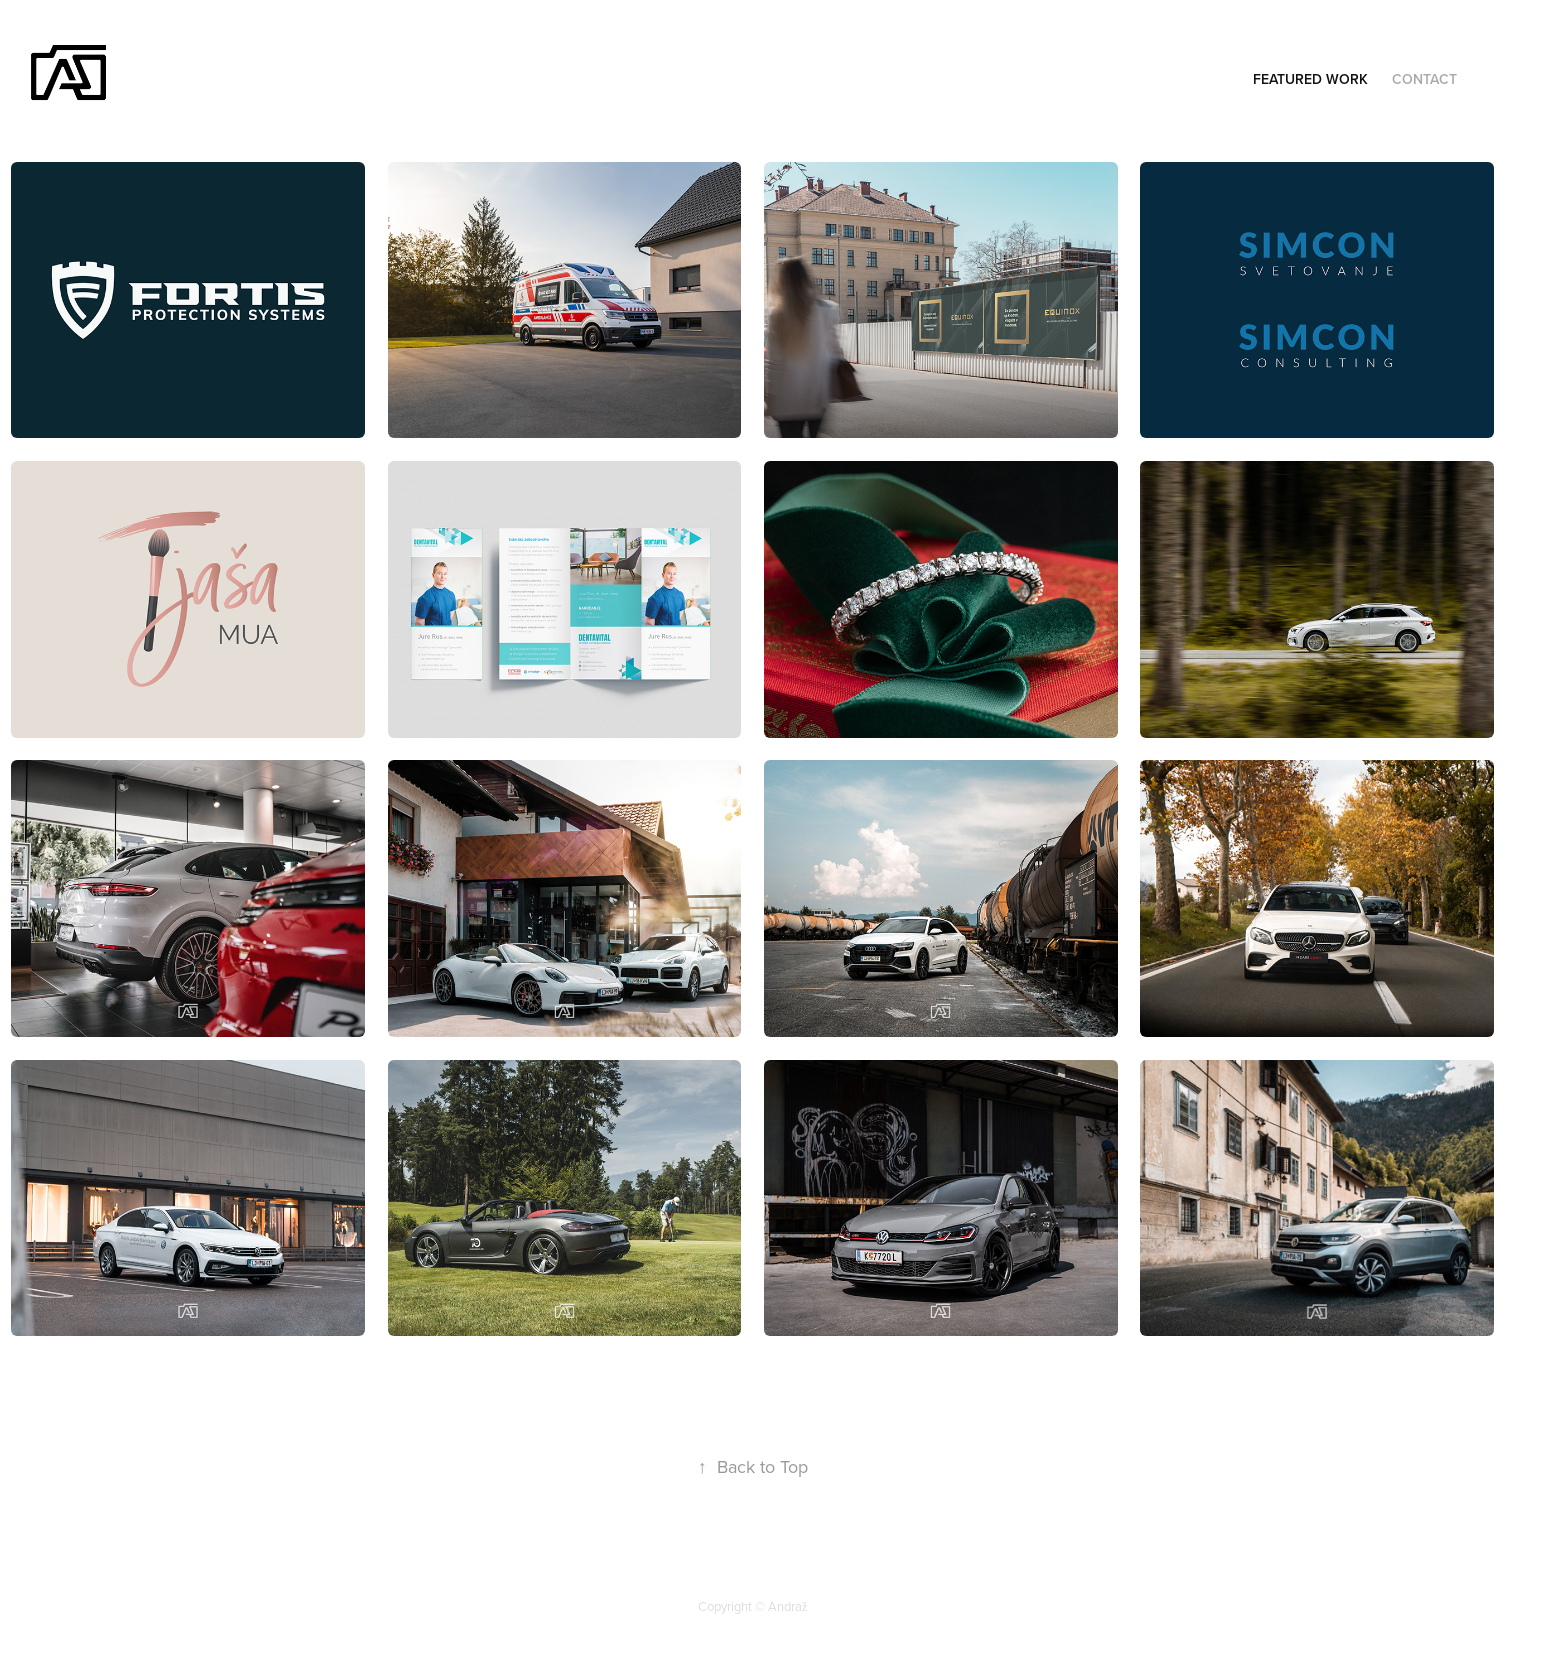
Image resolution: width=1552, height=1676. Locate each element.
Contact (1424, 79)
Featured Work (1310, 79)
